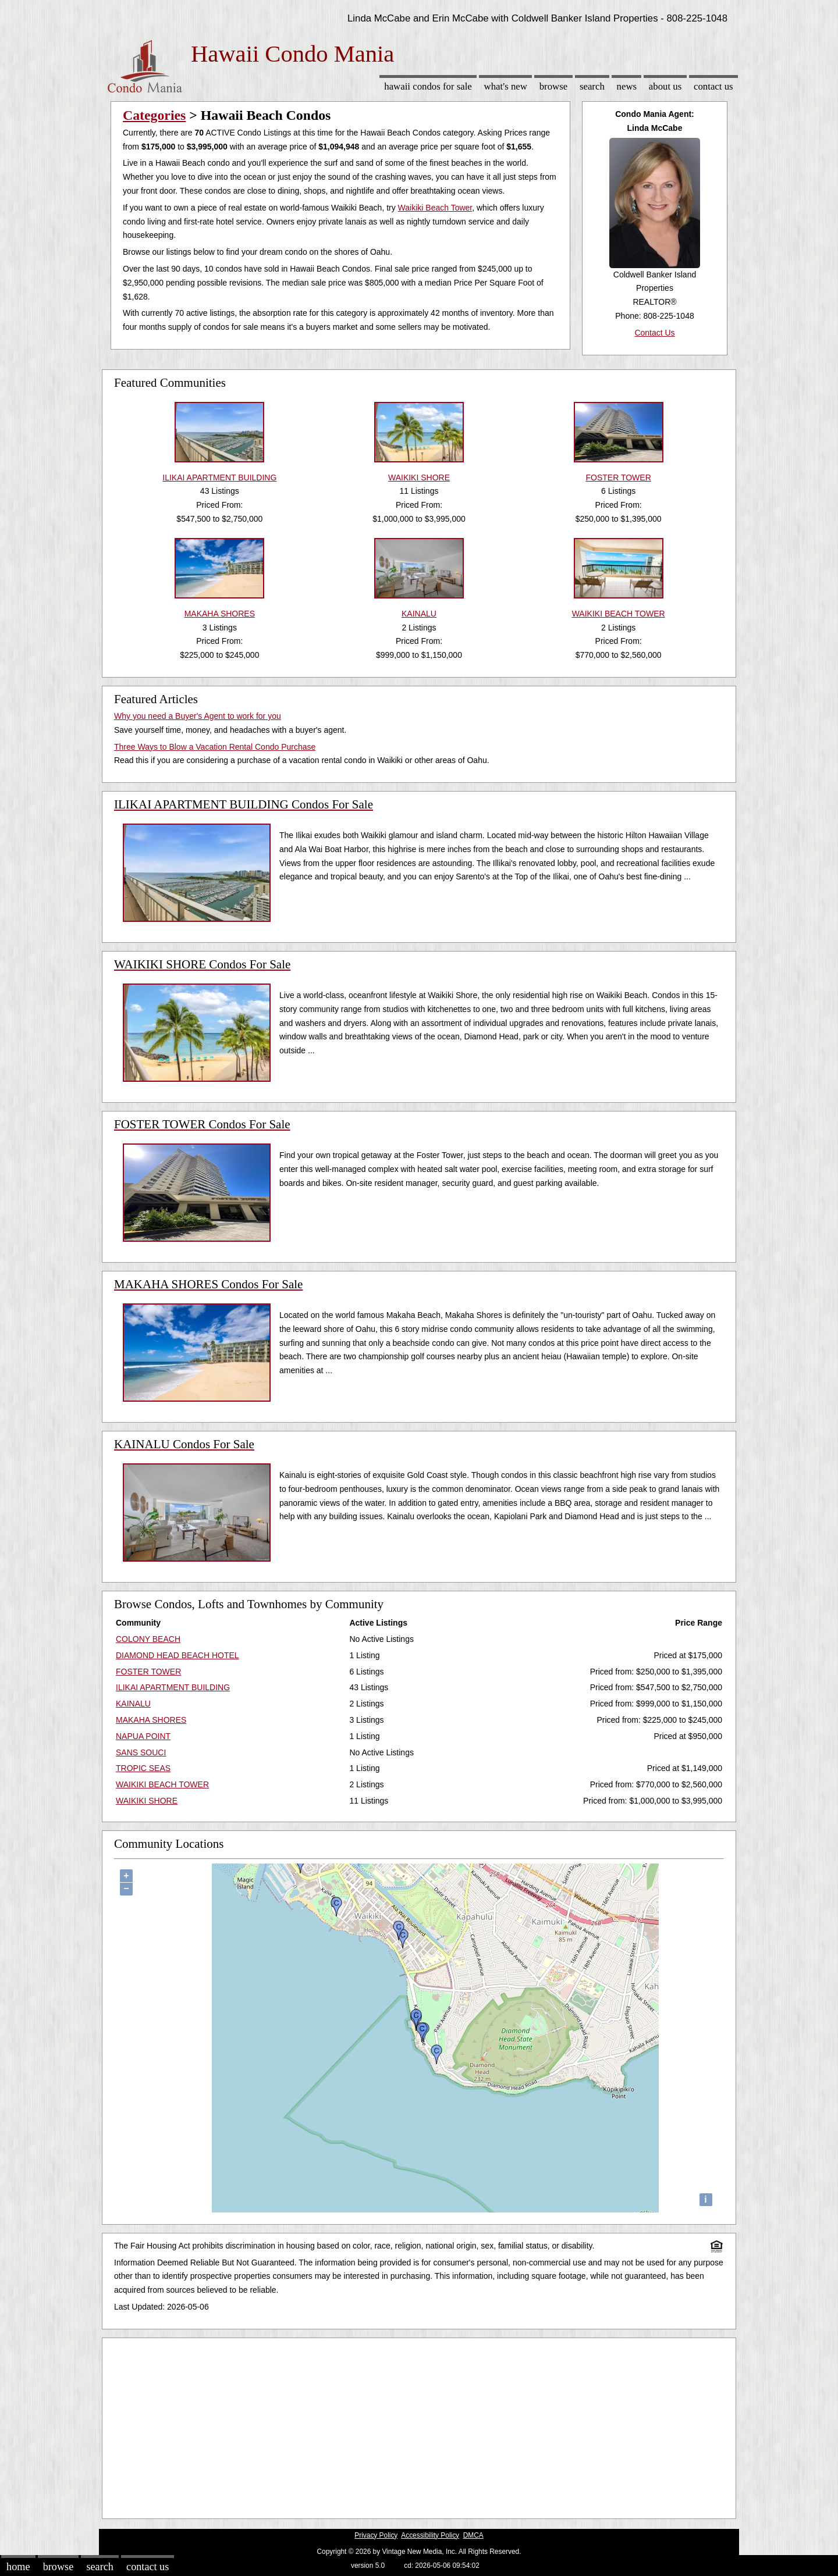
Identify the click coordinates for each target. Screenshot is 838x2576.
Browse (553, 86)
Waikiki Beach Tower (435, 207)
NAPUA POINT (143, 1736)
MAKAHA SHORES (151, 1720)
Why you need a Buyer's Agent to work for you (197, 716)
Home (18, 2567)
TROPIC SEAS (143, 1768)
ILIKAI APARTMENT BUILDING (173, 1687)
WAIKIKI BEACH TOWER (162, 1784)
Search (592, 86)
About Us (665, 86)
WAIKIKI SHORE (146, 1800)
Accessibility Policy (430, 2535)
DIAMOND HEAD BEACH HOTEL (177, 1655)
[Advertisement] (419, 2425)
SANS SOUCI (141, 1752)
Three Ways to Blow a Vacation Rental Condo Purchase (214, 746)
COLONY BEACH (148, 1639)
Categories (154, 115)
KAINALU (133, 1703)
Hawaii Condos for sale (428, 86)
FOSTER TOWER (148, 1671)
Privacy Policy (375, 2535)
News (627, 86)
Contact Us (713, 86)
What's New (505, 86)
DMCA (473, 2535)
